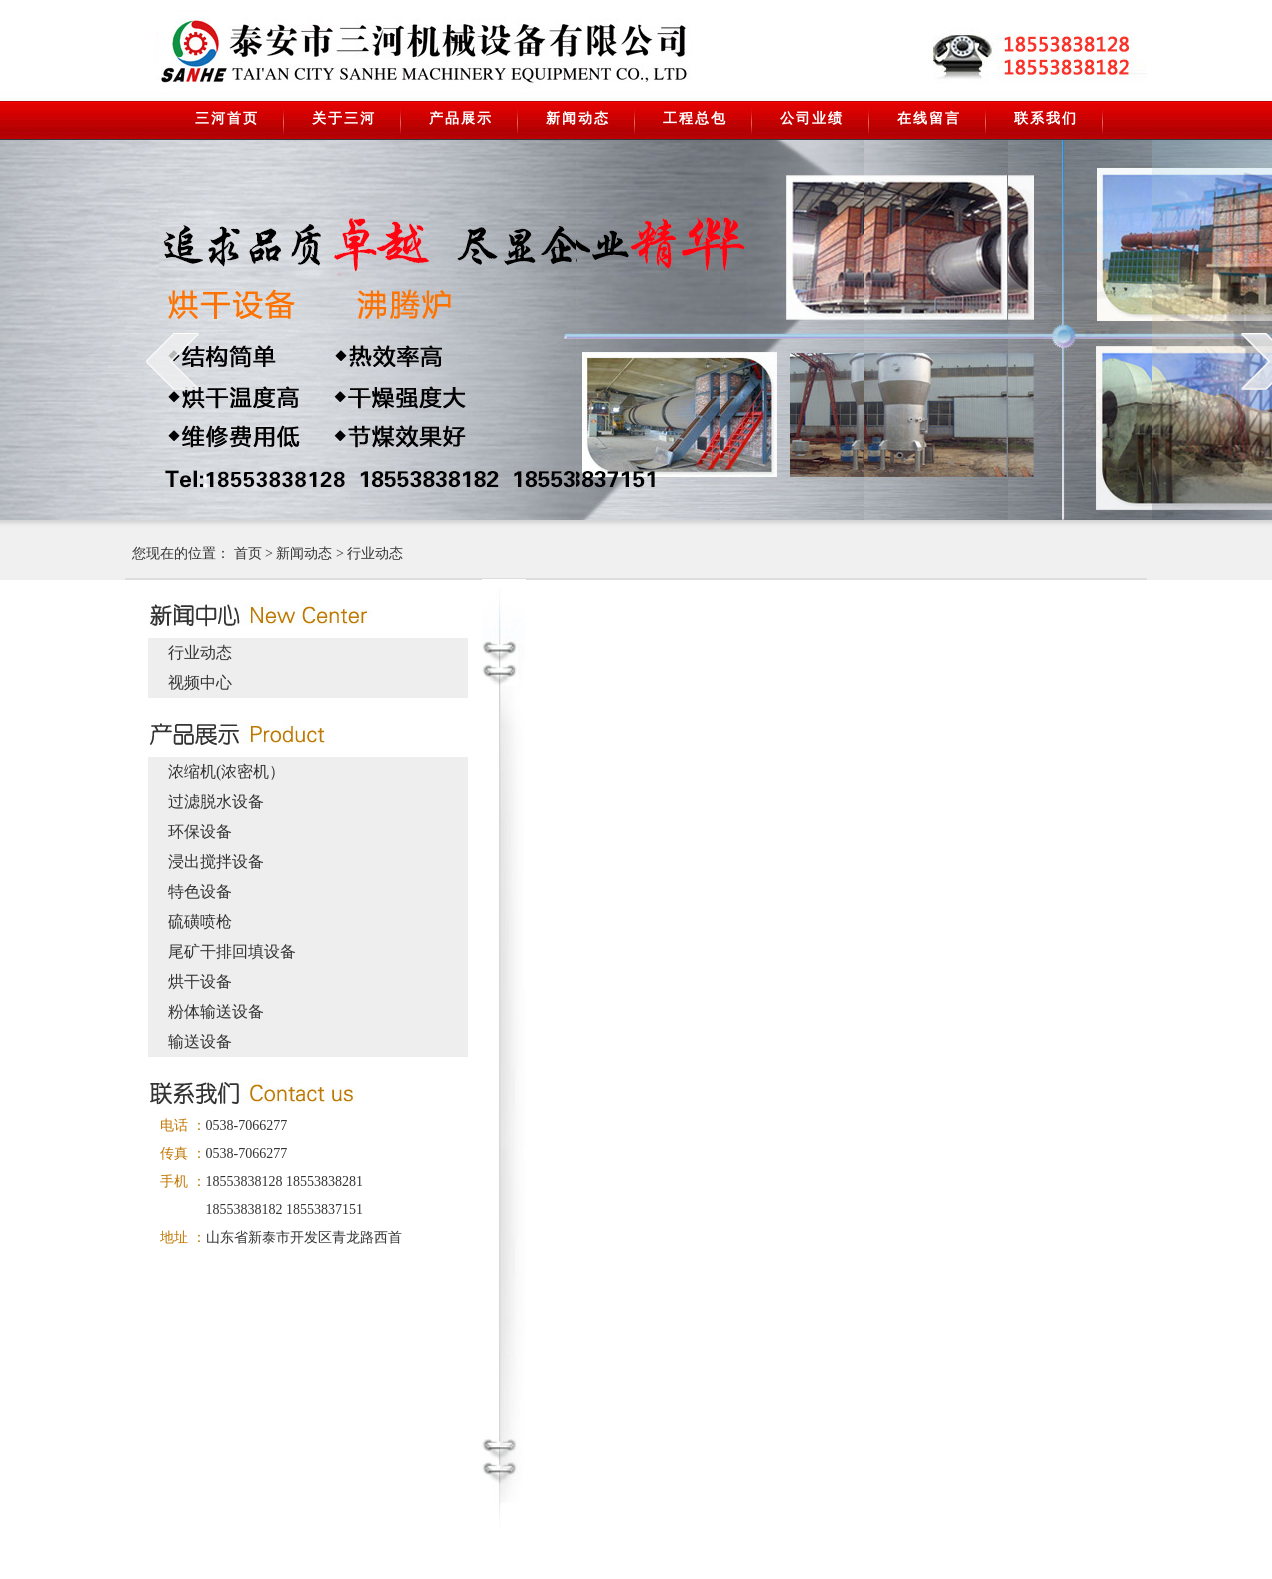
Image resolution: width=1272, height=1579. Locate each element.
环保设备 (200, 831)
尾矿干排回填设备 (232, 951)
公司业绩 (812, 118)
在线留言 (929, 118)
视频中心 (200, 682)
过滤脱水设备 (216, 801)
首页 (248, 553)
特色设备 (200, 891)
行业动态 (375, 553)
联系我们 (1046, 118)
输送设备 (200, 1041)
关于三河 (344, 118)
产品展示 (461, 118)
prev (172, 361)
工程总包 (695, 118)
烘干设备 (200, 981)
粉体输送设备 (216, 1011)
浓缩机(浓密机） (226, 771)
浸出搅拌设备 (216, 861)
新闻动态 (578, 118)
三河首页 (227, 118)
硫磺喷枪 (200, 921)
